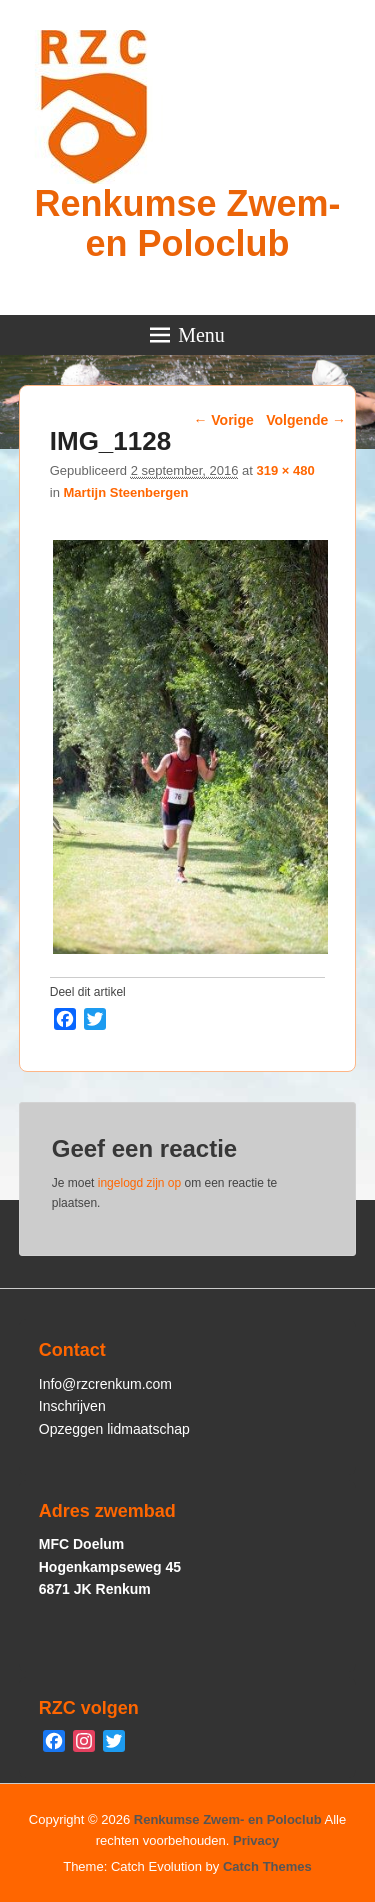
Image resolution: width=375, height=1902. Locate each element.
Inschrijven (72, 1406)
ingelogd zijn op (139, 1183)
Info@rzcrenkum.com (105, 1384)
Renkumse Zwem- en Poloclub (187, 223)
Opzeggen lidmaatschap (114, 1429)
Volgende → (306, 420)
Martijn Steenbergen (125, 492)
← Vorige (223, 420)
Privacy (256, 1840)
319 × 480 (285, 470)
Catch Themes (267, 1866)
